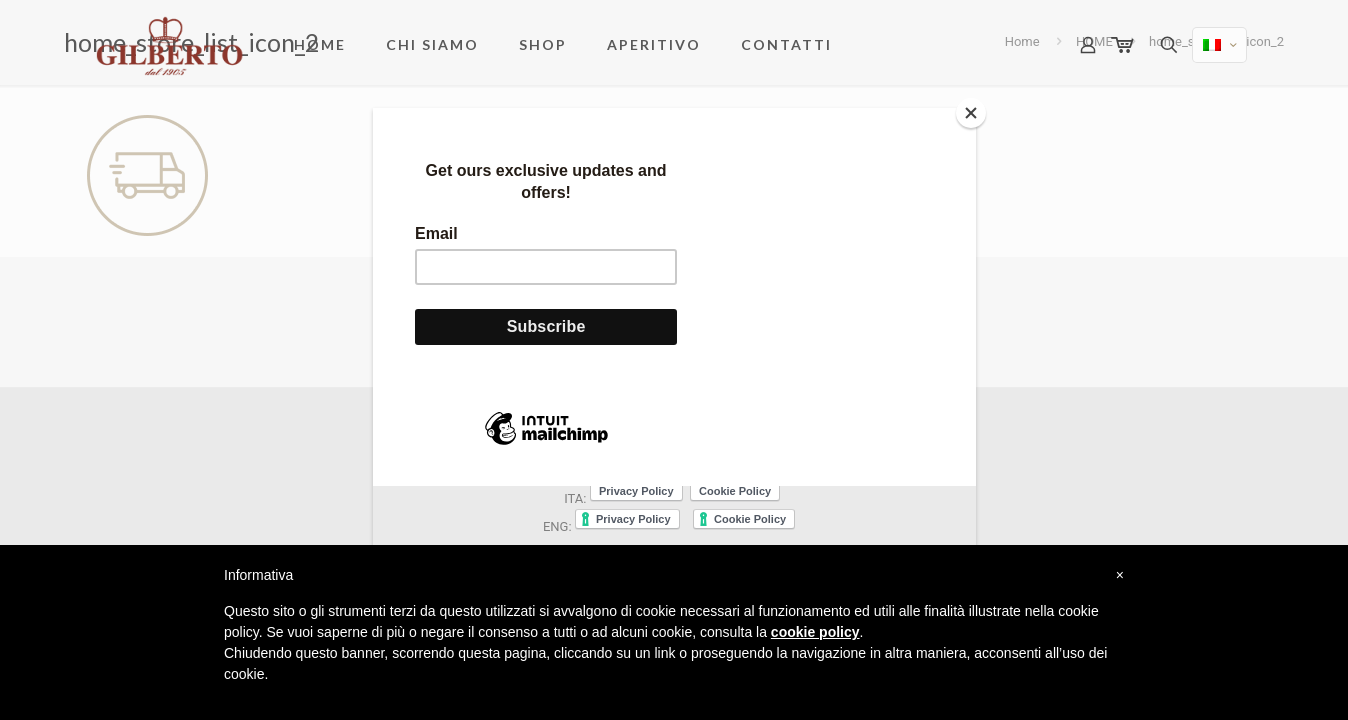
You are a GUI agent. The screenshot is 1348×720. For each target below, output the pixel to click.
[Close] (971, 113)
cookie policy (815, 632)
